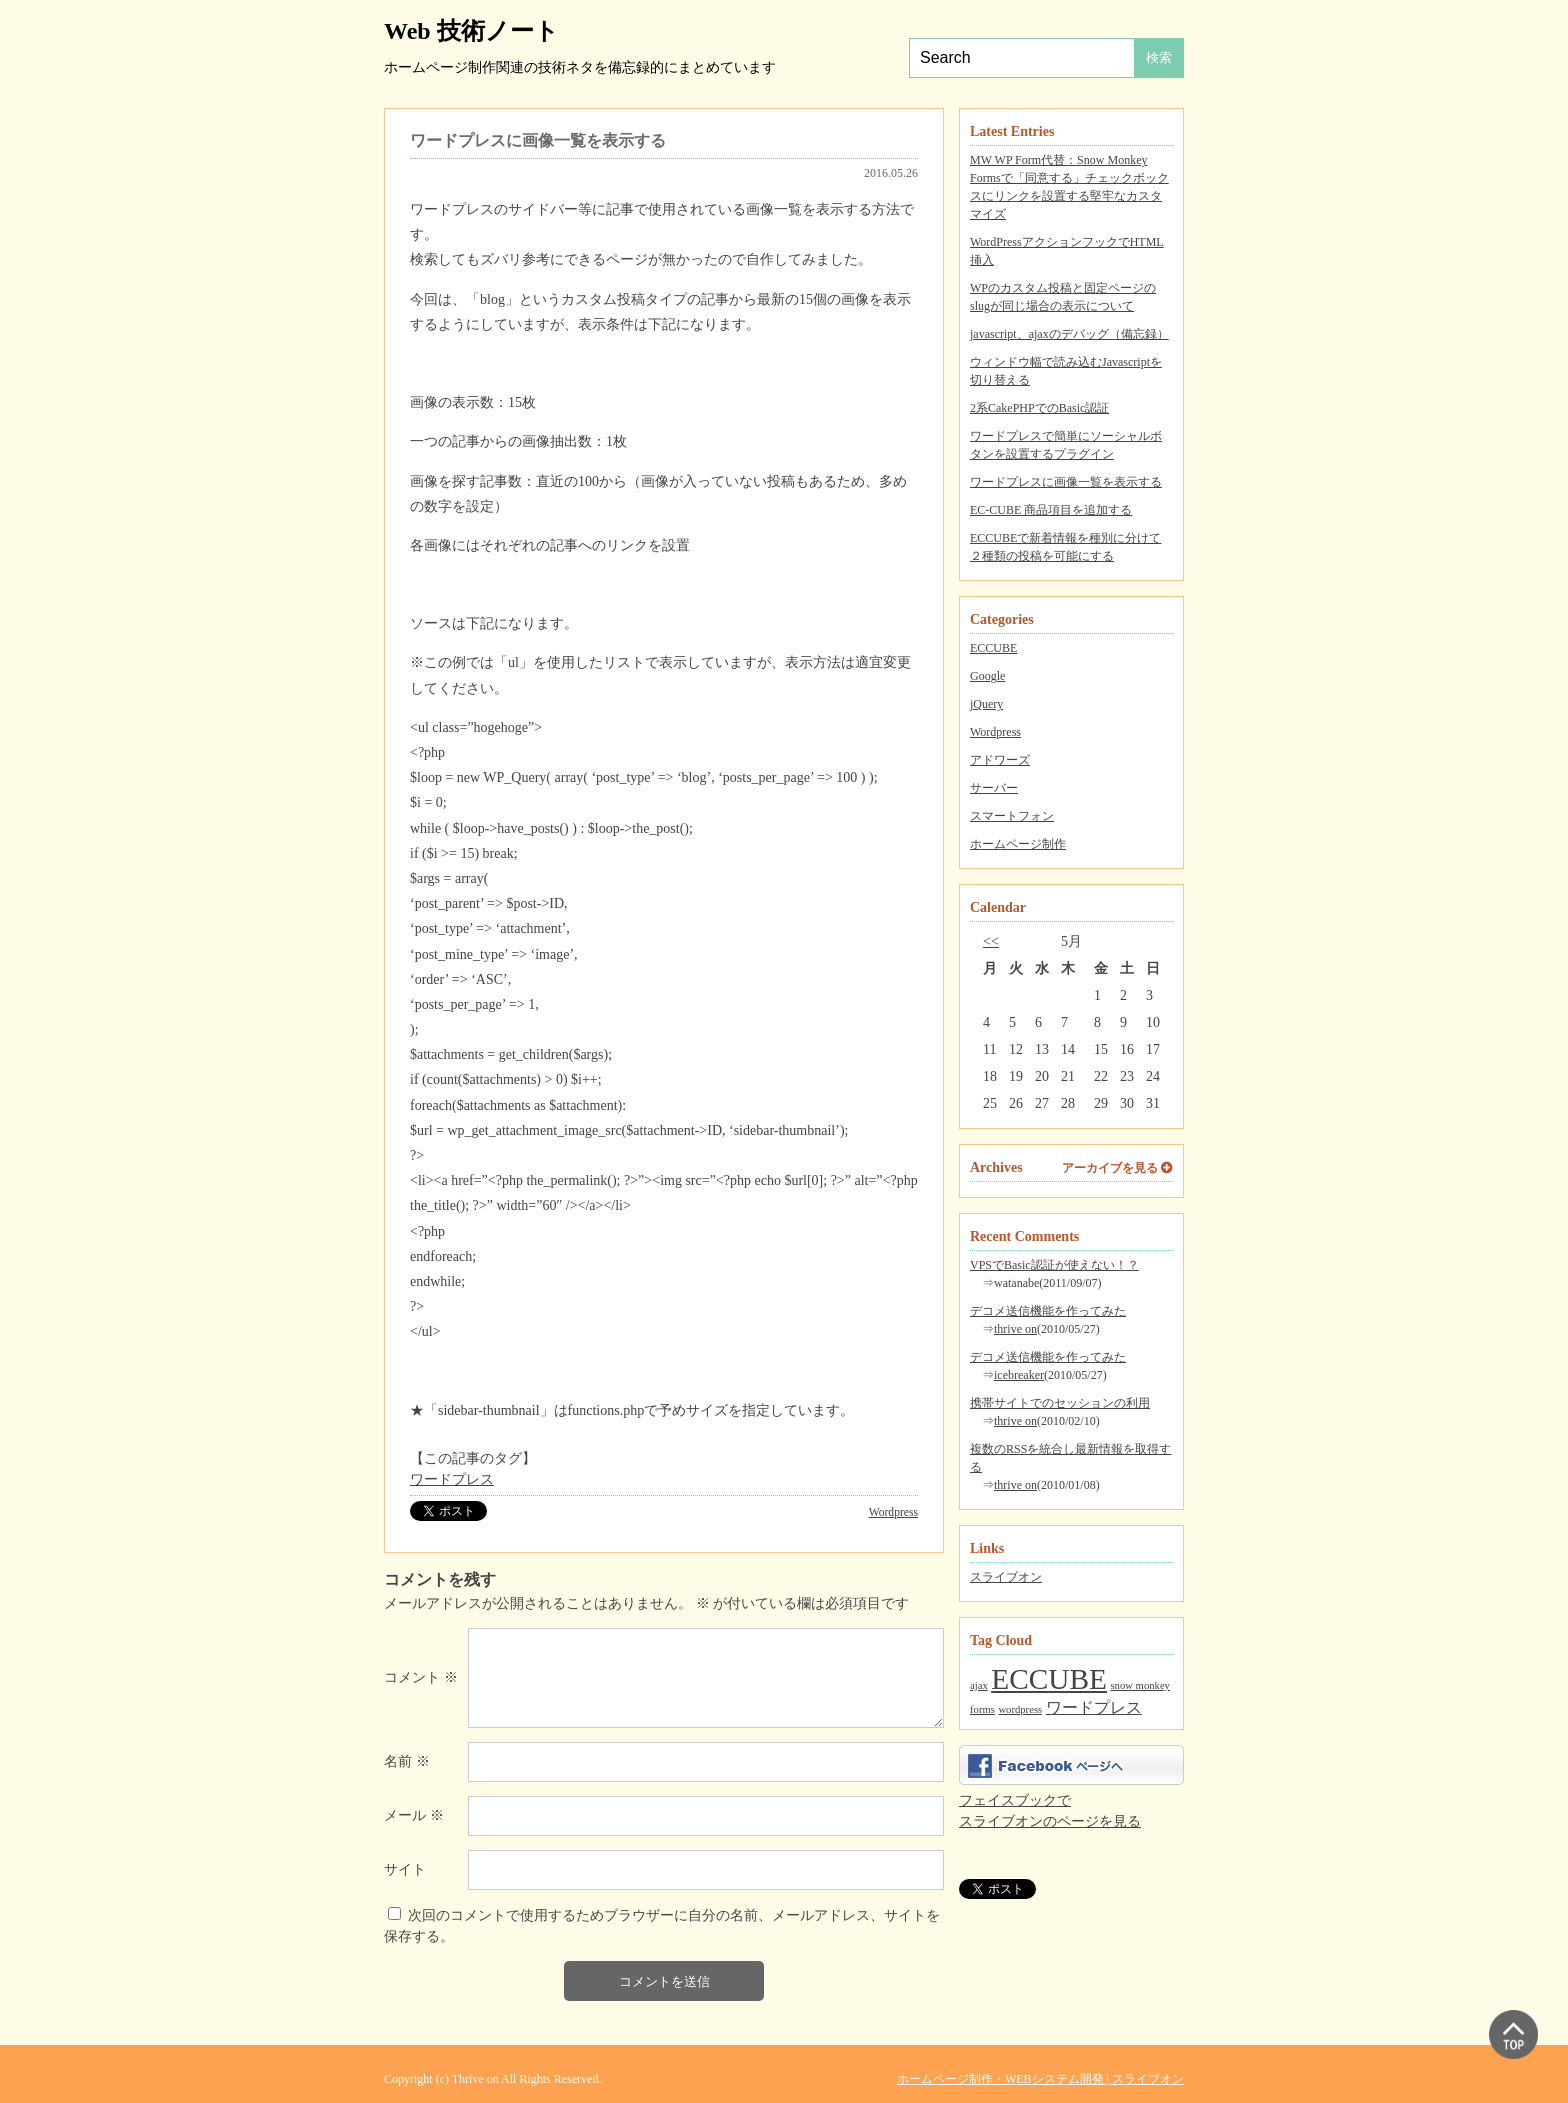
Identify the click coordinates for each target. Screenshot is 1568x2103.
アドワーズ (1000, 760)
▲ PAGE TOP (1513, 2034)
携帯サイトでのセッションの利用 (1060, 1403)
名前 (407, 1761)
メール (414, 1815)
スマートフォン (1012, 816)
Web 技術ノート (471, 31)
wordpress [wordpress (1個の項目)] (1020, 1709)
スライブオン (1006, 1577)
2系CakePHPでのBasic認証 (1039, 408)
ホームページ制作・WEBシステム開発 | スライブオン (1040, 2079)
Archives (996, 1167)
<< (991, 941)
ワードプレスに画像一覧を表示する (1066, 482)
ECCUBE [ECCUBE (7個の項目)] (1049, 1679)
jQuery (986, 704)
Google (987, 676)
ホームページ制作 (1018, 844)
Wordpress (995, 732)
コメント (421, 1677)
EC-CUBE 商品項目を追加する (1051, 510)
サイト (405, 1869)
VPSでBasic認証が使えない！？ (1054, 1265)
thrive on (1015, 1329)
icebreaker (1019, 1375)
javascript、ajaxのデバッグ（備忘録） (1069, 334)
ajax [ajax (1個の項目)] (979, 1685)
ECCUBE (993, 648)
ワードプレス (452, 1479)
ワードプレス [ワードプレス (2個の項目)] (1094, 1708)
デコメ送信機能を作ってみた (1048, 1311)
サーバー (994, 788)
